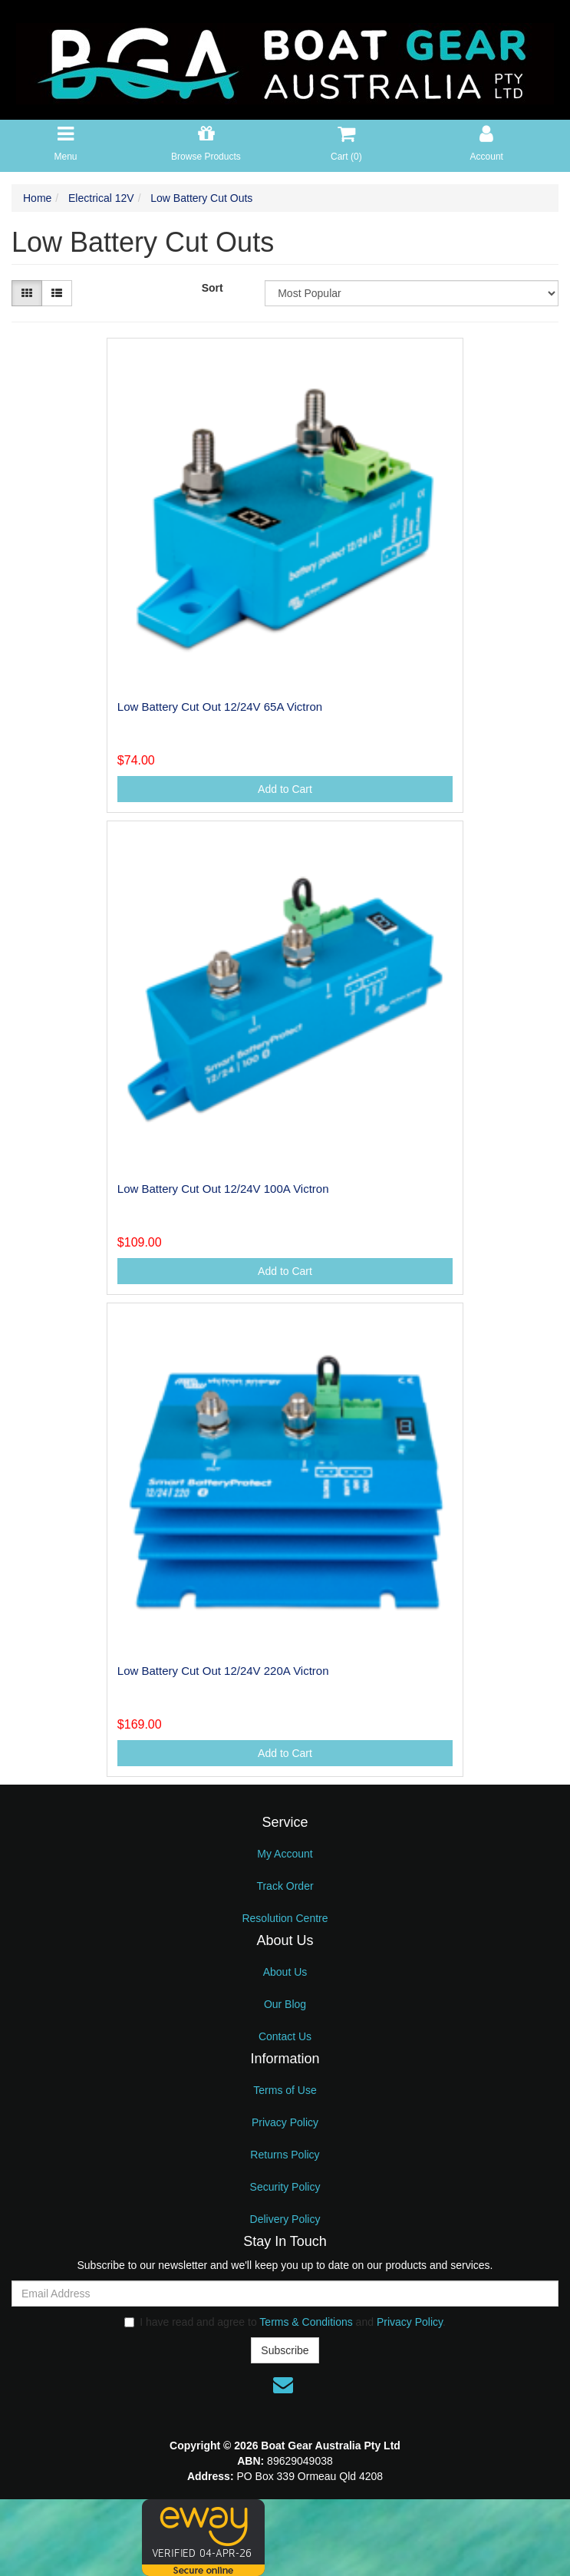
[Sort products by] (411, 293)
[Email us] (283, 2384)
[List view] (56, 293)
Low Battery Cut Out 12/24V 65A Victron (219, 706)
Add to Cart (285, 789)
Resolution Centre (285, 1918)
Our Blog (285, 2004)
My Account (284, 1854)
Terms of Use (284, 2090)
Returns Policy (284, 2154)
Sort (212, 288)
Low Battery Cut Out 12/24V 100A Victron (223, 1188)
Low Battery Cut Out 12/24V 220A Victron (223, 1670)
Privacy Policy (285, 2122)
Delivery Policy (285, 2219)
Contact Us (285, 2036)
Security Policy (285, 2187)
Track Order (284, 1886)
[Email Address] (285, 2293)
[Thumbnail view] (27, 293)
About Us (285, 1972)
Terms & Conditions (305, 2322)
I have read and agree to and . (285, 2322)
